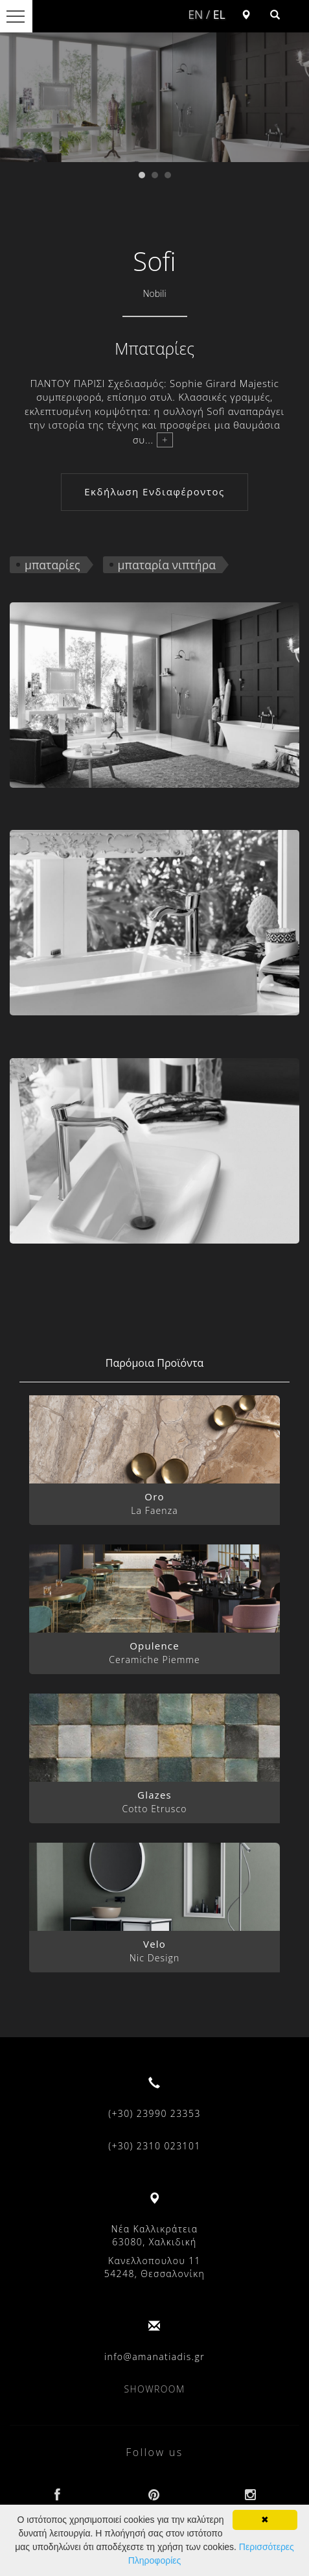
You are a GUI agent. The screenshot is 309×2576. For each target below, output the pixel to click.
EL (219, 14)
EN (195, 14)
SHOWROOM (154, 2389)
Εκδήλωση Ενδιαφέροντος (154, 491)
